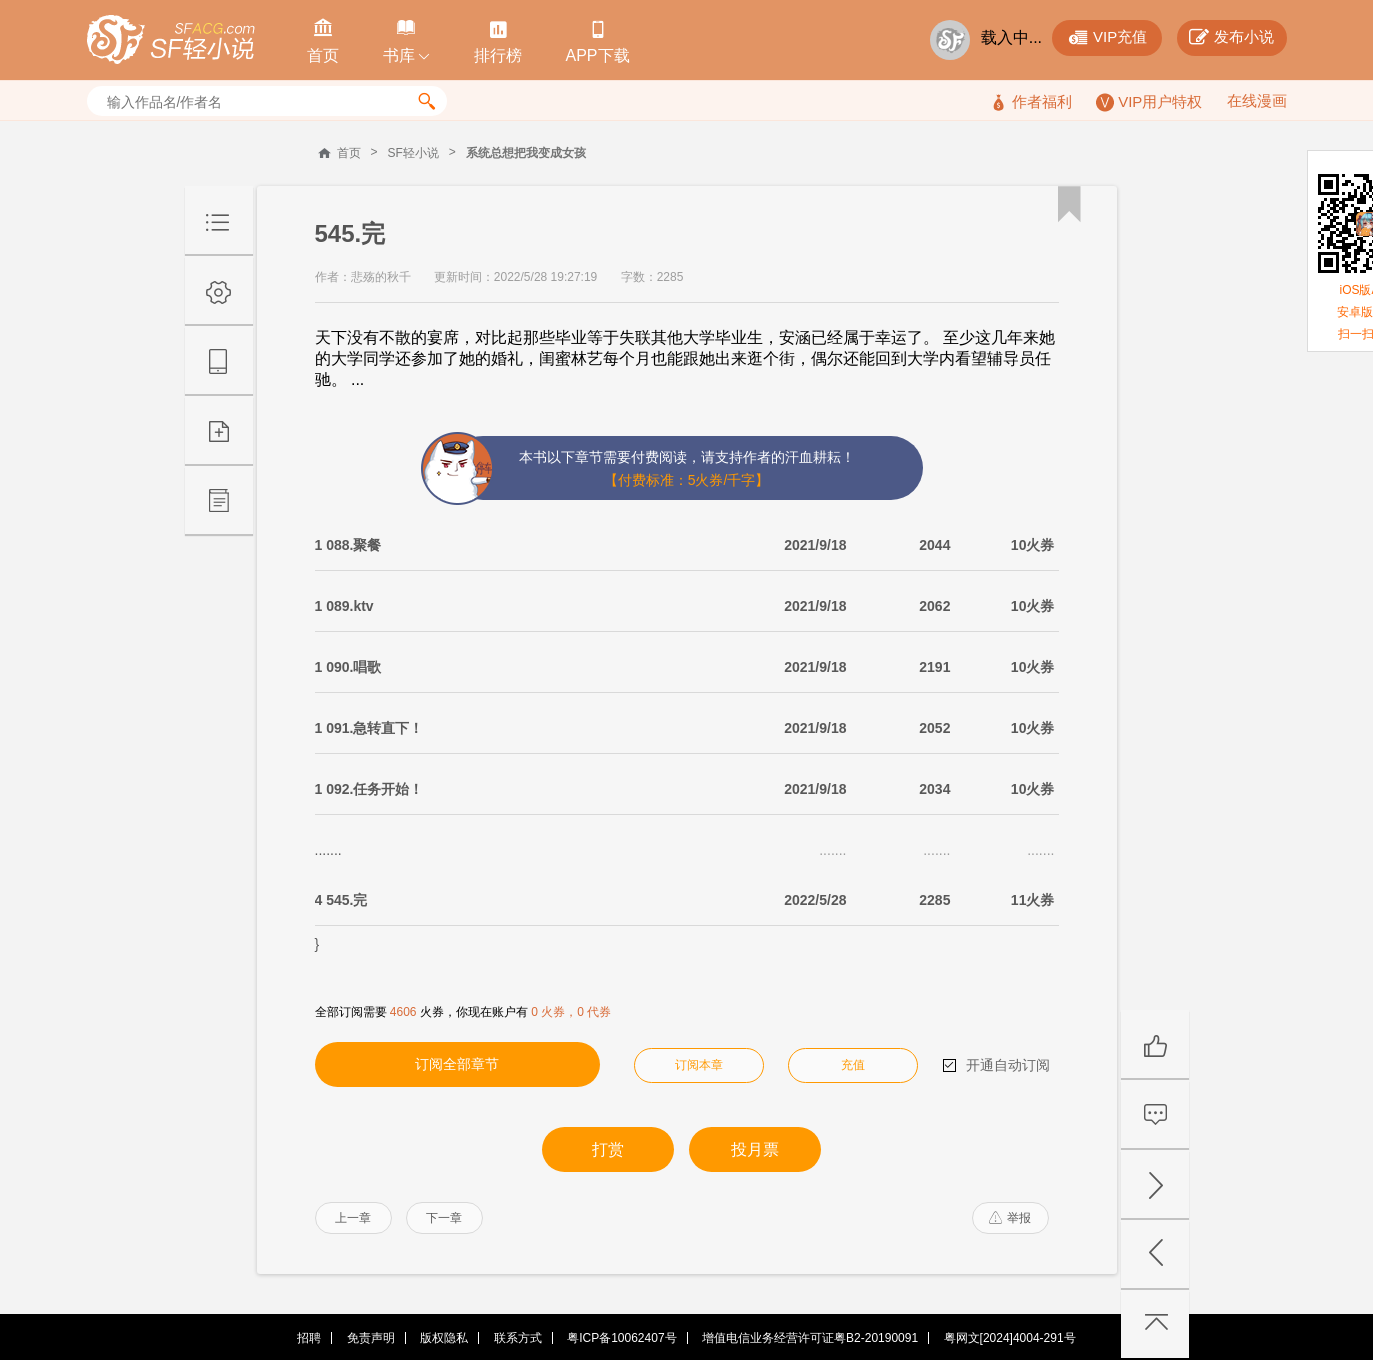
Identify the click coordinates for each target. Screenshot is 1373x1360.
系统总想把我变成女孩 (526, 153)
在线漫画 (1257, 100)
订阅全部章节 (457, 1064)
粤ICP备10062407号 (621, 1338)
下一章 (444, 1218)
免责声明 (371, 1338)
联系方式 (518, 1338)
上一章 (353, 1218)
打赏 (608, 1149)
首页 (349, 153)
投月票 (755, 1149)
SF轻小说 (413, 153)
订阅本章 (699, 1065)
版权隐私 (444, 1338)
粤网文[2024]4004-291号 (1010, 1338)
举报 (1010, 1218)
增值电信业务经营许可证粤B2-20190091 (810, 1338)
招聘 (309, 1338)
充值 (853, 1065)
